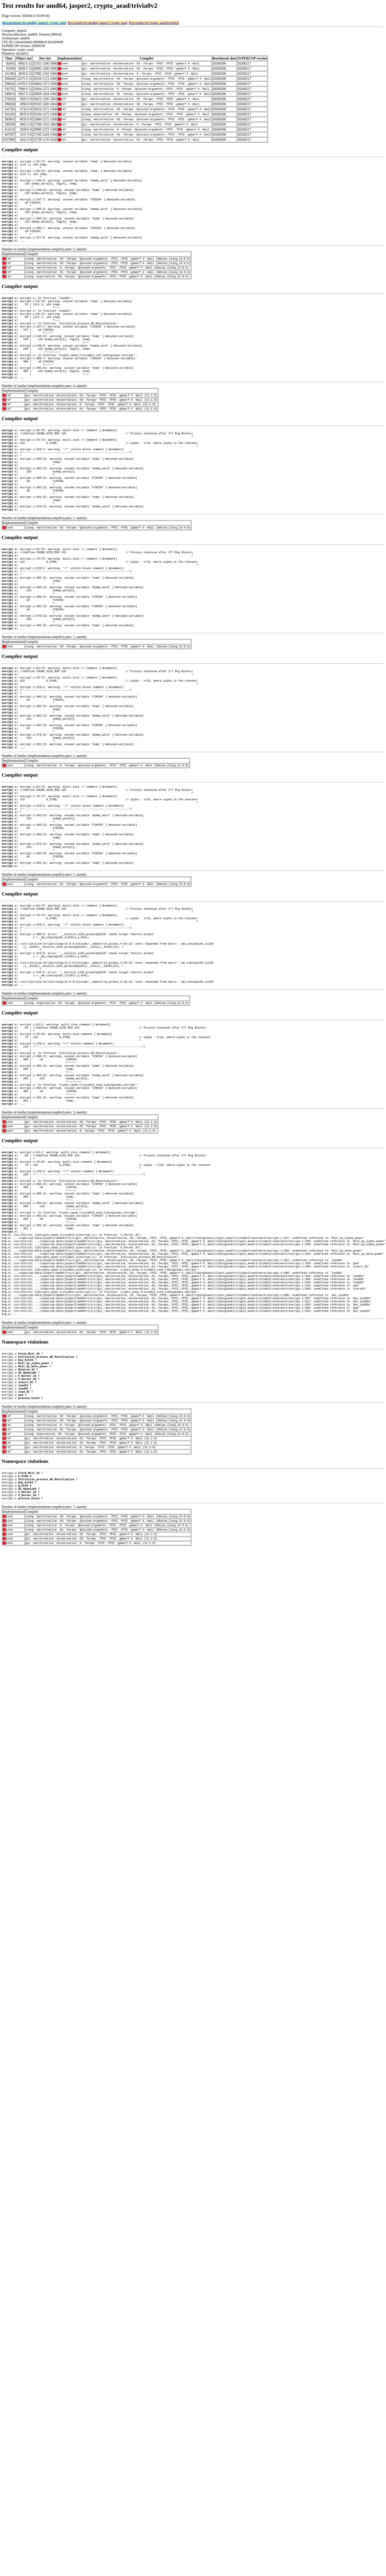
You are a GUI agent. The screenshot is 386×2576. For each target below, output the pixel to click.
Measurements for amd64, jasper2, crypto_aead (34, 23)
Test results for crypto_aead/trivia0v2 (154, 23)
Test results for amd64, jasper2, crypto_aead (97, 23)
